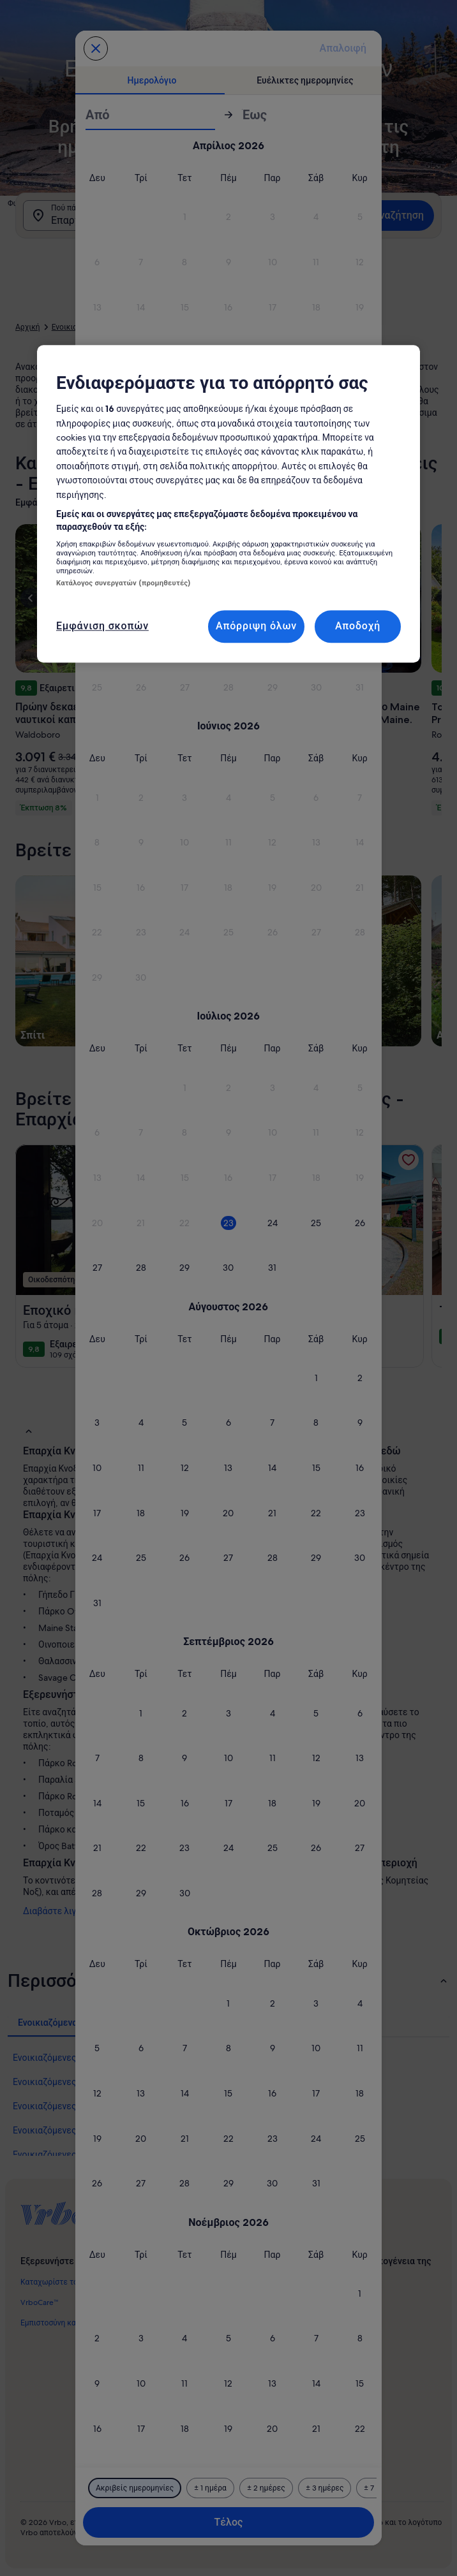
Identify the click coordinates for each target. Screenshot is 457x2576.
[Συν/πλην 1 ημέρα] (210, 2488)
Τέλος (228, 2522)
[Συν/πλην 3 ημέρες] (325, 2488)
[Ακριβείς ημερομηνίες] (134, 2488)
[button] (185, 217)
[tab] (151, 80)
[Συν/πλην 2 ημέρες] (266, 2488)
